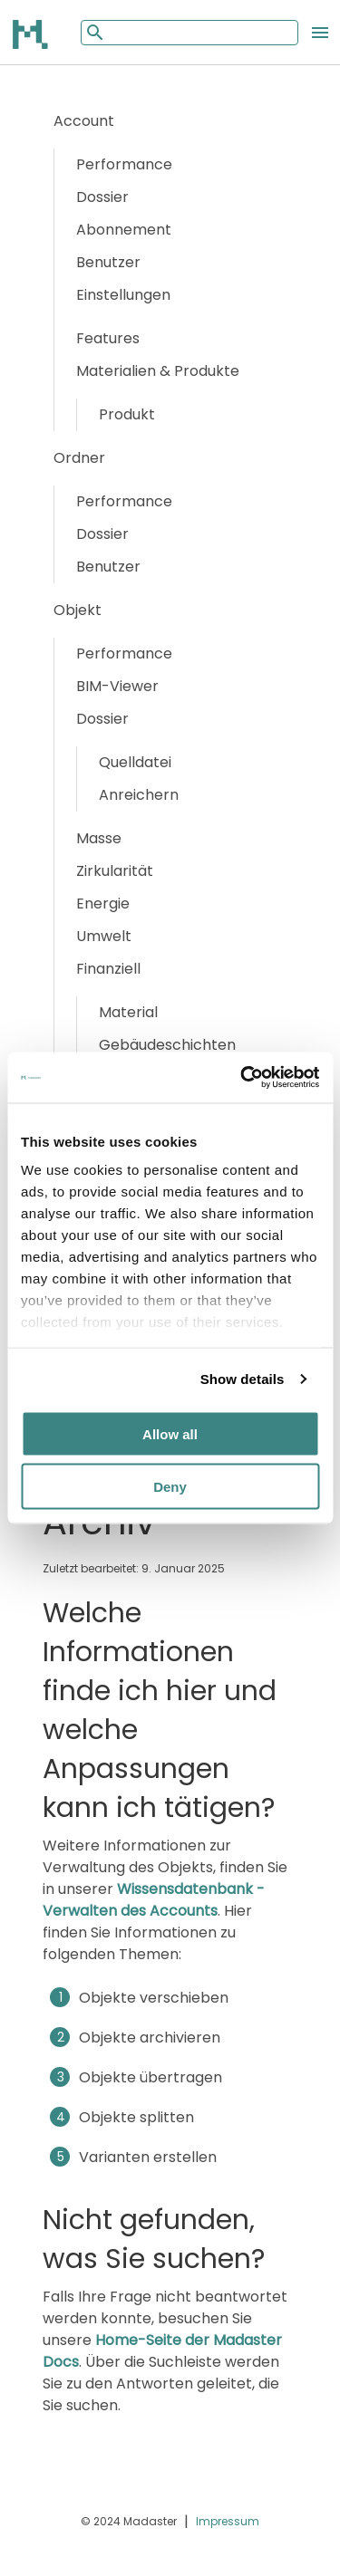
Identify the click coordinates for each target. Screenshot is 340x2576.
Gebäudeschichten (167, 1044)
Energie (103, 903)
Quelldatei (135, 762)
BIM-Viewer (117, 686)
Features (108, 338)
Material (128, 1012)
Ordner (79, 457)
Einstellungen (123, 294)
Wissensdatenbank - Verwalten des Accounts (154, 1900)
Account (83, 121)
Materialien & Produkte (157, 370)
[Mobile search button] (93, 32)
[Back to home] (31, 33)
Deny (170, 1487)
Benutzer (108, 262)
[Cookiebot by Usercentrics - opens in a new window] (242, 1078)
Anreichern (139, 794)
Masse (98, 838)
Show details (242, 1379)
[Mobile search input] (189, 32)
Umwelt (103, 936)
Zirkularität (114, 870)
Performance (124, 164)
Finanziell (108, 968)
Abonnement (123, 229)
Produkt (127, 414)
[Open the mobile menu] (320, 32)
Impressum (227, 2521)
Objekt (77, 610)
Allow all (170, 1433)
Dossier (102, 197)
